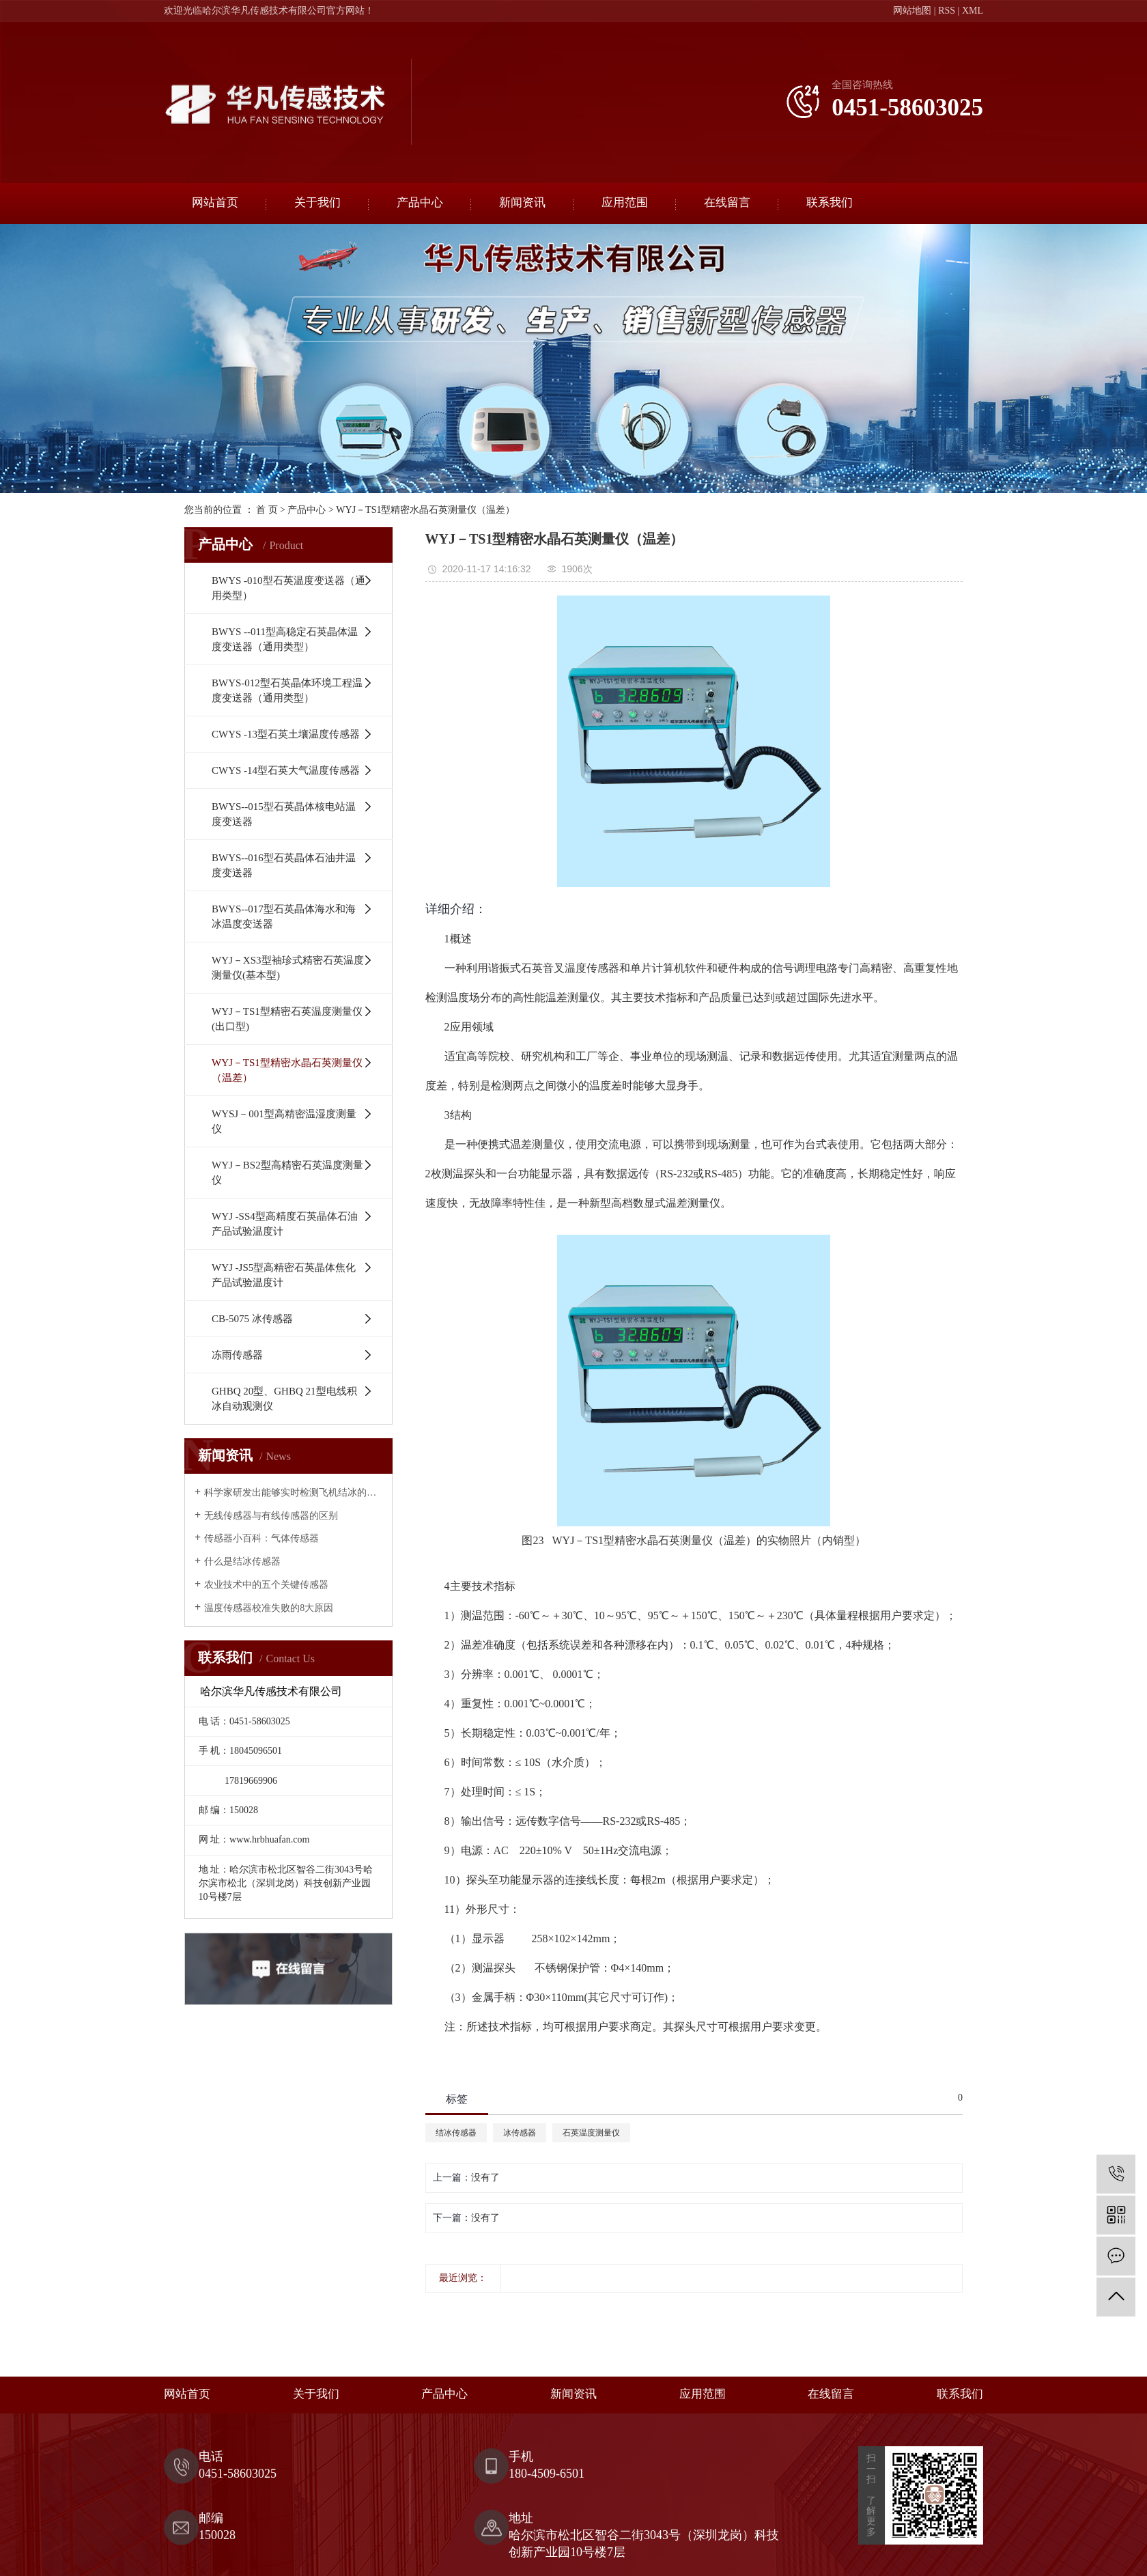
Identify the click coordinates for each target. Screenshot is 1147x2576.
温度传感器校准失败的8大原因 (268, 1608)
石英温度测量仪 (591, 2133)
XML (972, 10)
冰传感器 (519, 2133)
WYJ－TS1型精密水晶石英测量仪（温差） (425, 510)
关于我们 (317, 202)
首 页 (267, 510)
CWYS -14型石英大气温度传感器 (286, 770)
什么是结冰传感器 (242, 1561)
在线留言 (727, 202)
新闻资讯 (522, 202)
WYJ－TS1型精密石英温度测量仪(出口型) (287, 1019)
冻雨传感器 (237, 1354)
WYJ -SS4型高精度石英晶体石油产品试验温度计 (285, 1224)
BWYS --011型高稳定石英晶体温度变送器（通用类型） (285, 639)
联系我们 (829, 202)
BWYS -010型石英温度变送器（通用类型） (288, 588)
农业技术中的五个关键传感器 (266, 1585)
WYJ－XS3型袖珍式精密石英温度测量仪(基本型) (288, 968)
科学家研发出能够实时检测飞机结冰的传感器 (293, 1492)
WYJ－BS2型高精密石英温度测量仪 (287, 1173)
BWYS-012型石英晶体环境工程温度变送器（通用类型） (287, 690)
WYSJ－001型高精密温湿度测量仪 (284, 1121)
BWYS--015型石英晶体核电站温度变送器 (284, 814)
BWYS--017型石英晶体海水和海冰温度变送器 (284, 916)
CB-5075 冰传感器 (252, 1318)
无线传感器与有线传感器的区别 (271, 1516)
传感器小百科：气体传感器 (261, 1538)
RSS (946, 10)
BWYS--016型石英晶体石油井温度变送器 (284, 865)
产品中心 (420, 202)
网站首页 (215, 202)
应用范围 (624, 202)
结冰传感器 (456, 2133)
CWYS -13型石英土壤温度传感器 (286, 734)
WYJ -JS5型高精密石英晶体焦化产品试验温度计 (284, 1275)
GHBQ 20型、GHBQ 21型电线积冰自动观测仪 (284, 1399)
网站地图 (912, 10)
